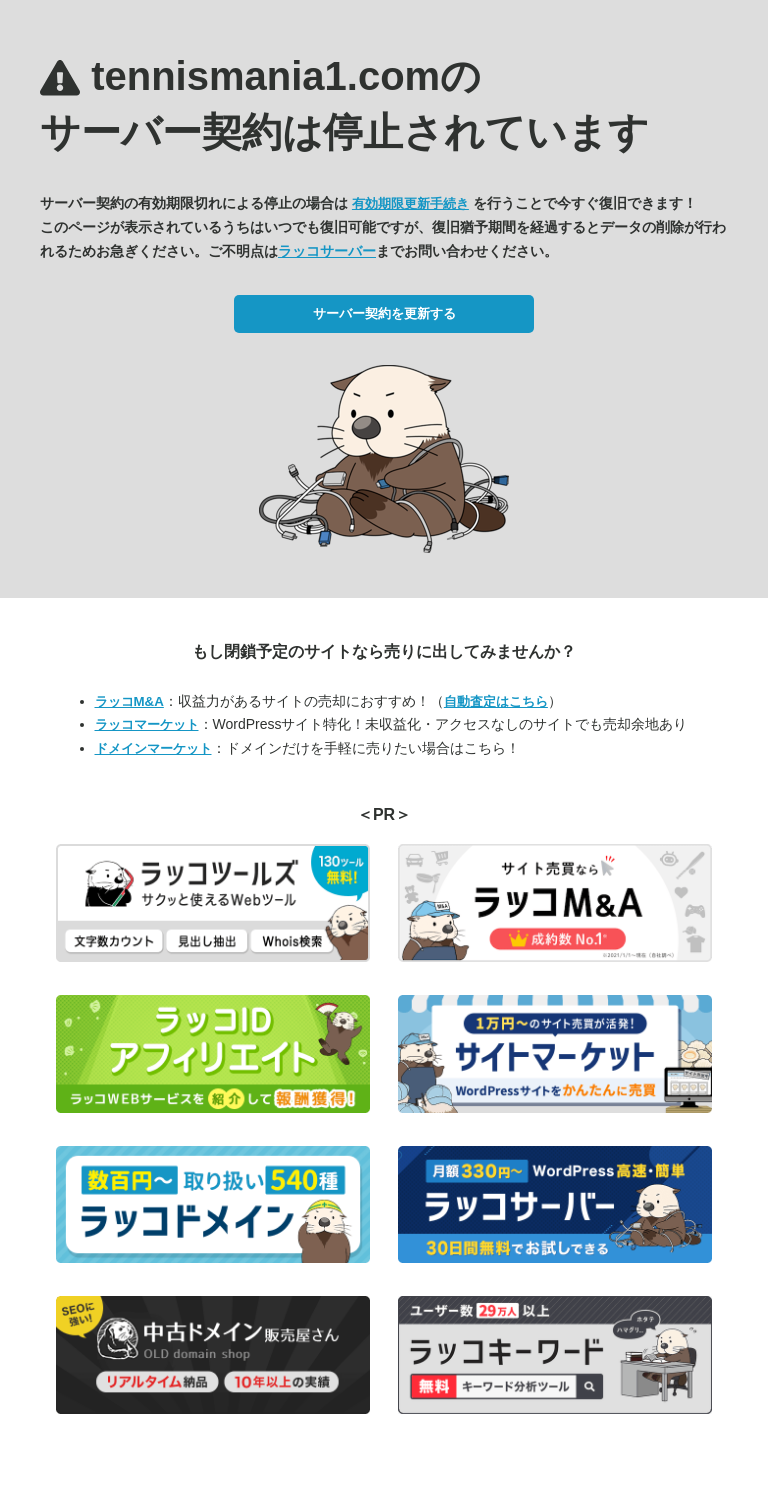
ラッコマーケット (147, 724)
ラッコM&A (129, 701)
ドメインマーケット (153, 748)
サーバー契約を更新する (384, 313)
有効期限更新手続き (410, 203)
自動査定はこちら (496, 701)
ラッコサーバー (327, 251)
